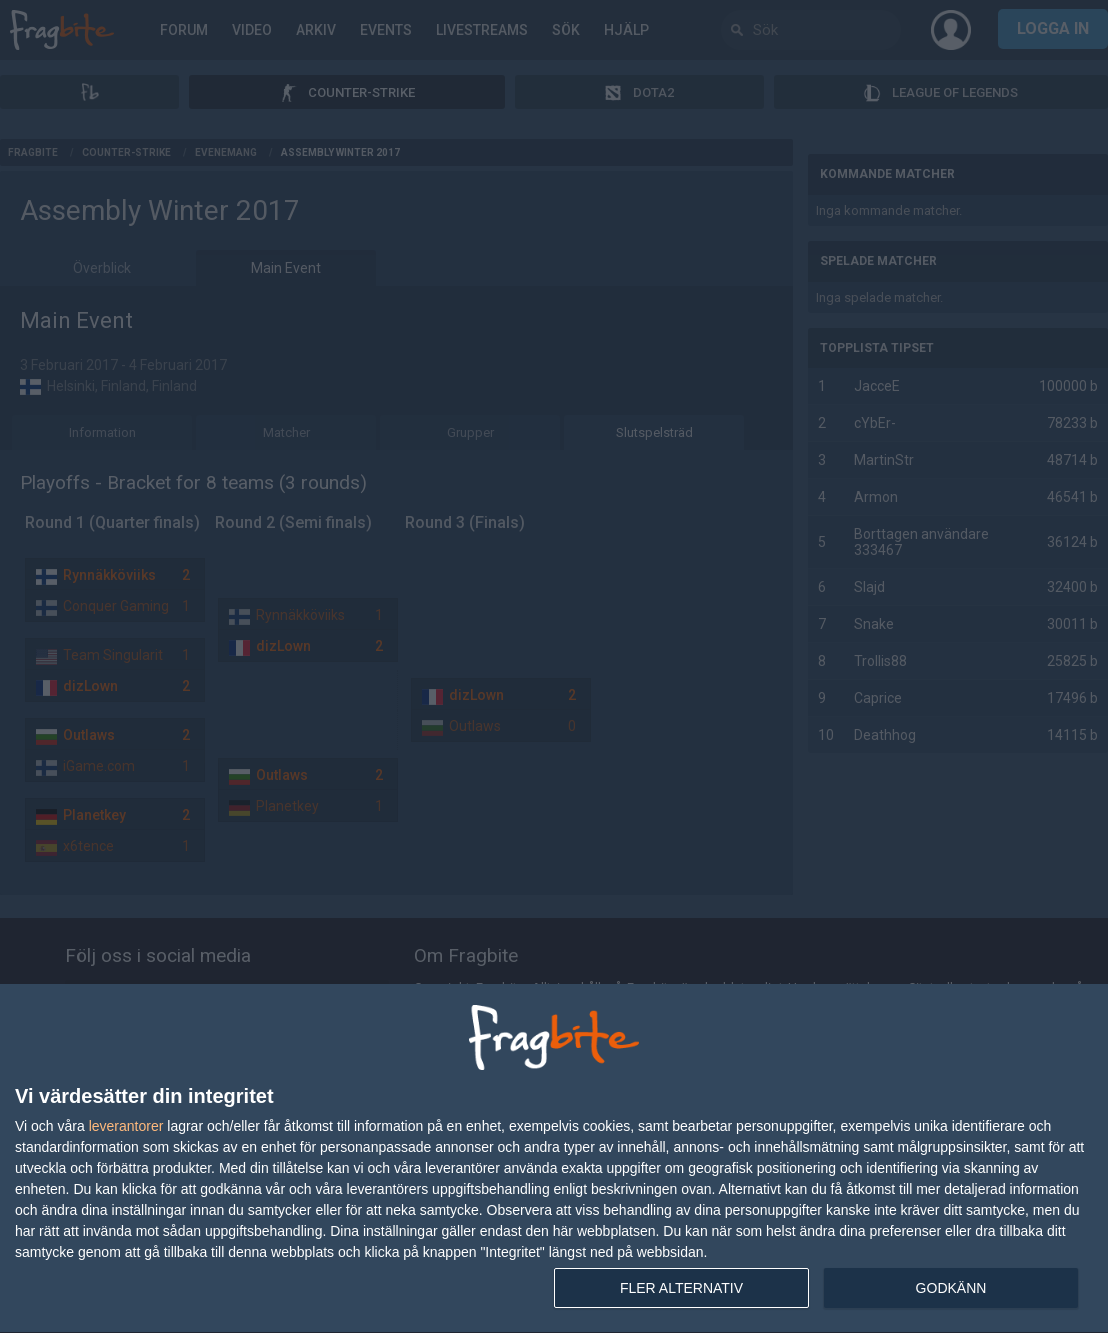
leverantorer (126, 1126)
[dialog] (554, 1159)
